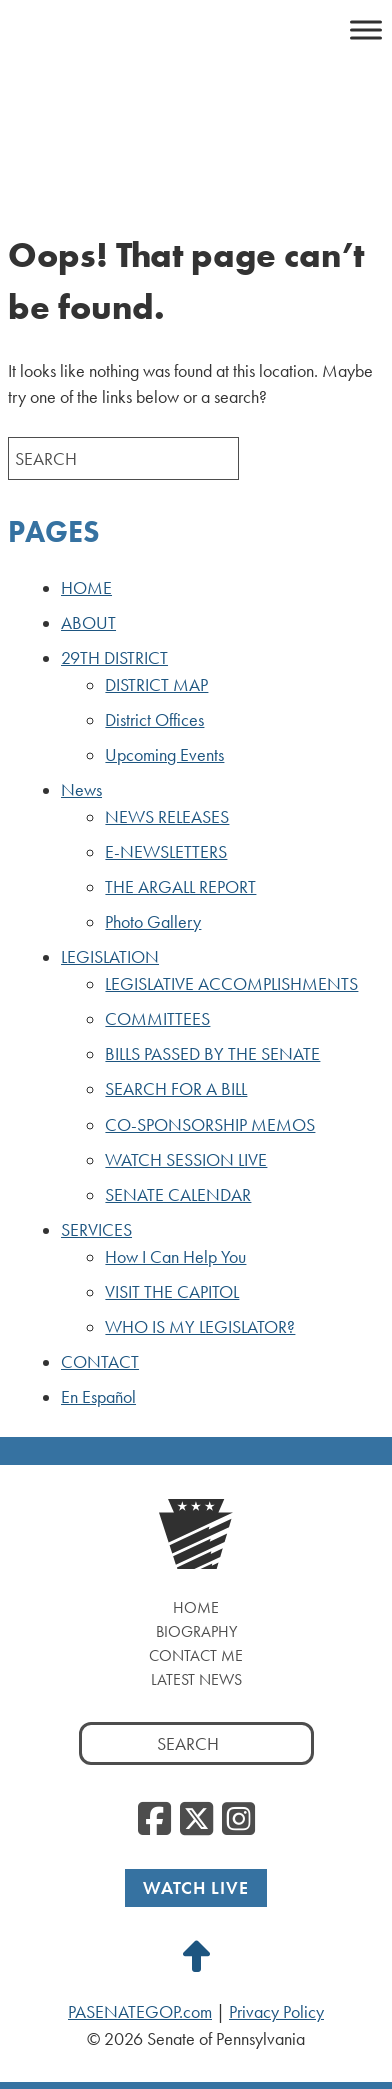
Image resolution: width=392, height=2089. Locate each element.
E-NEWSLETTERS (166, 852)
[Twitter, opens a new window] (196, 1820)
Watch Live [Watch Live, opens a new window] (196, 1887)
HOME (86, 588)
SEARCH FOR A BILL (176, 1089)
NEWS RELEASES (167, 817)
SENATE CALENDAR (178, 1195)
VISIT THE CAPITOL (172, 1292)
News (81, 790)
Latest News (196, 1679)
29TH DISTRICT (114, 658)
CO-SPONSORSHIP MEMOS (210, 1125)
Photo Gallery (153, 922)
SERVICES (96, 1230)
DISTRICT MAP (156, 685)
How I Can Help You (175, 1257)
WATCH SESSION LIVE (186, 1160)
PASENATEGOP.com (140, 2012)
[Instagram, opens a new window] (238, 1820)
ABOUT (88, 623)
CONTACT (100, 1362)
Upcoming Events (164, 755)
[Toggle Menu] (366, 29)
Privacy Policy (276, 2012)
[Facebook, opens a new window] (154, 1820)
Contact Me (196, 1655)
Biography (196, 1631)
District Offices (154, 720)
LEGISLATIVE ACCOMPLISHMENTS (231, 984)
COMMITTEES (157, 1019)
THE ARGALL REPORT (180, 887)
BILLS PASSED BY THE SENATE (212, 1054)
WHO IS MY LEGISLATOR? (200, 1327)
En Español (98, 1397)
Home (196, 1607)
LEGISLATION (110, 957)
